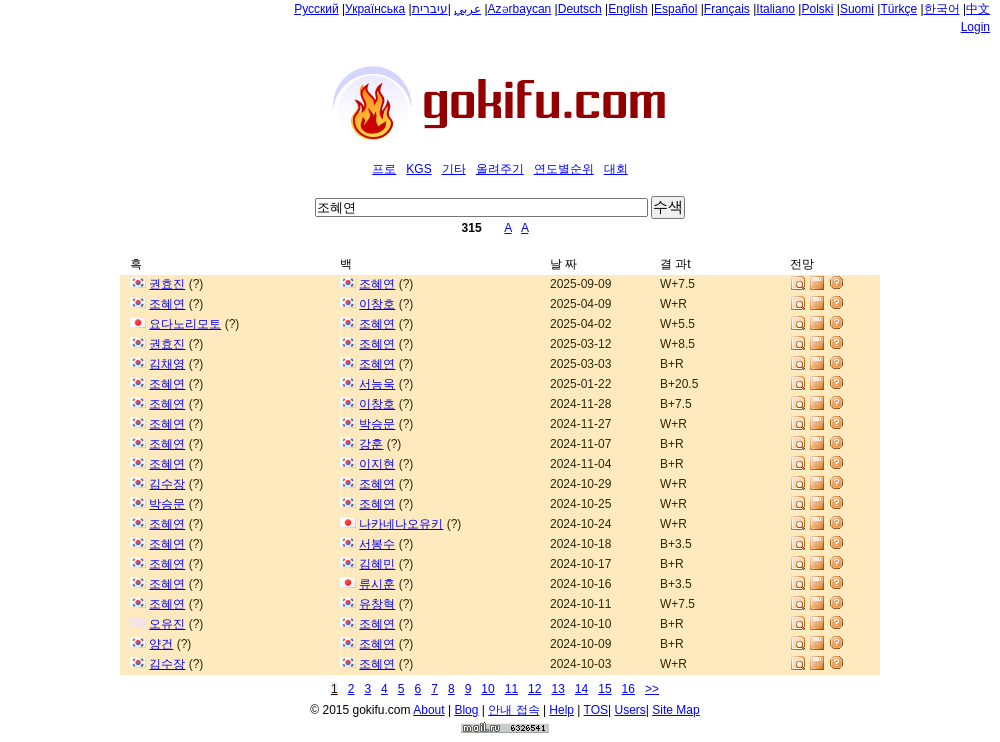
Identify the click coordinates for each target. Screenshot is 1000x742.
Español (675, 9)
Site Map (675, 710)
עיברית (430, 9)
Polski (817, 9)
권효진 (167, 284)
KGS (418, 169)
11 (511, 689)
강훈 (371, 444)
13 (557, 689)
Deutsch (580, 9)
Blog (466, 710)
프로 (384, 169)
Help (561, 710)
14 (581, 689)
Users (630, 710)
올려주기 (500, 169)
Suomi (857, 9)
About (428, 710)
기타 (454, 169)
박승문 (377, 424)
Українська (375, 9)
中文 (978, 9)
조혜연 (377, 284)
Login (975, 27)
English (627, 9)
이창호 (377, 304)
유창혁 (377, 604)
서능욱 (377, 384)
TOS (596, 710)
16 (628, 689)
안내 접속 (513, 710)
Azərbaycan (520, 9)
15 (604, 689)
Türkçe (898, 9)
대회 (616, 169)
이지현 (377, 464)
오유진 (167, 624)
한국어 (942, 9)
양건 (161, 644)
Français (727, 9)
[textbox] (481, 207)
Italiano (775, 9)
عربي (467, 9)
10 (487, 689)
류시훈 (377, 584)
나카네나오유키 (401, 524)
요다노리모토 (185, 324)
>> (652, 689)
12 (534, 689)
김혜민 (377, 564)
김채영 (167, 364)
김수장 (167, 484)
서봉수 (377, 544)
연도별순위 (564, 169)
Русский (316, 9)
